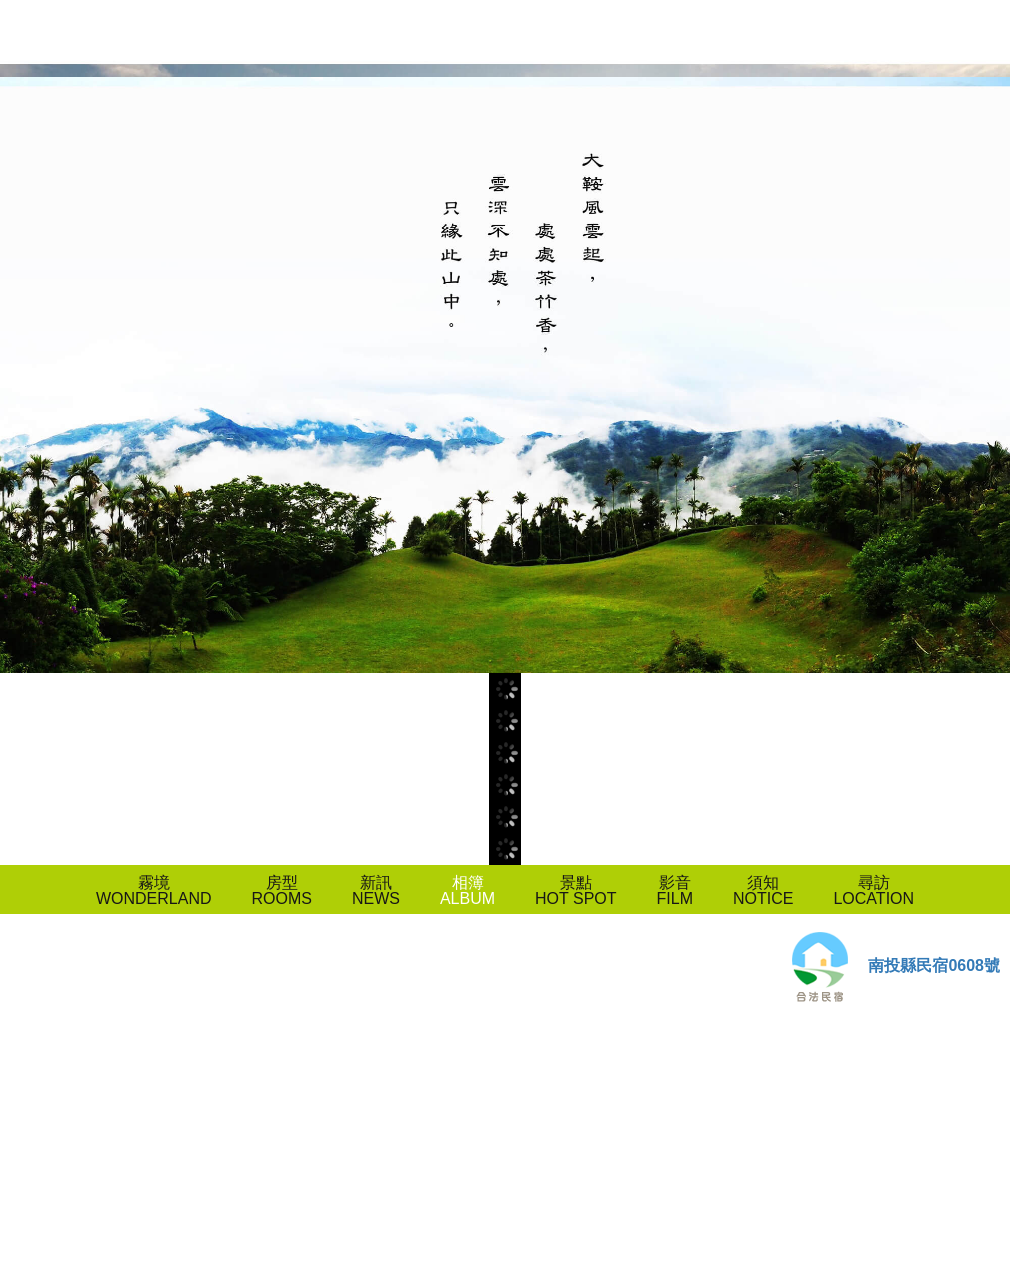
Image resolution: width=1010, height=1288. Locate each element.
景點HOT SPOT (576, 890)
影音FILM (675, 890)
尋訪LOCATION (873, 890)
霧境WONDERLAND (154, 890)
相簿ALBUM (467, 890)
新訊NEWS (376, 890)
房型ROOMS (281, 890)
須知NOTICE (763, 890)
